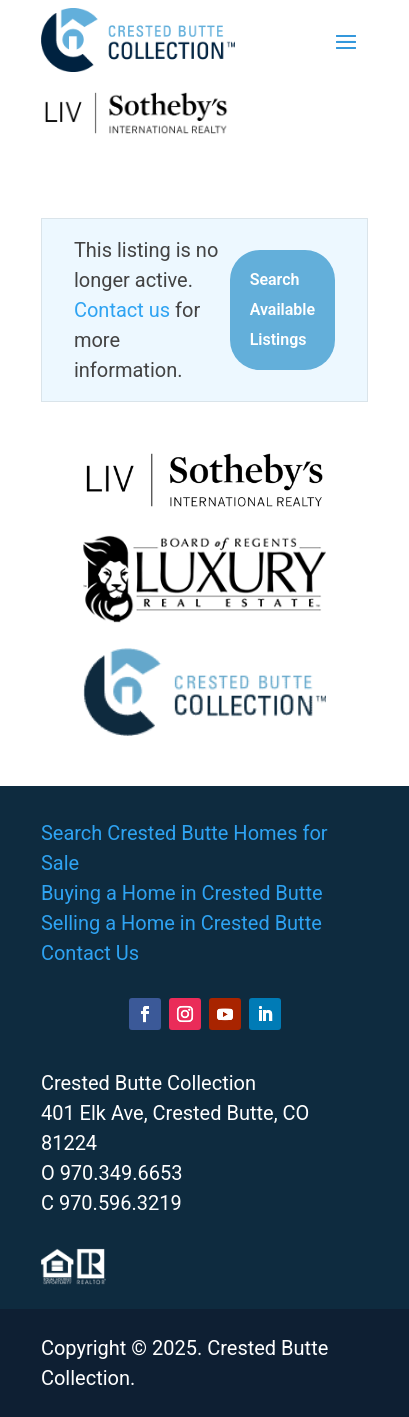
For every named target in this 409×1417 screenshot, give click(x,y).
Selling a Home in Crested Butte (181, 923)
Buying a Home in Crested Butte (182, 893)
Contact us (122, 310)
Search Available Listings (282, 309)
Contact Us (90, 953)
